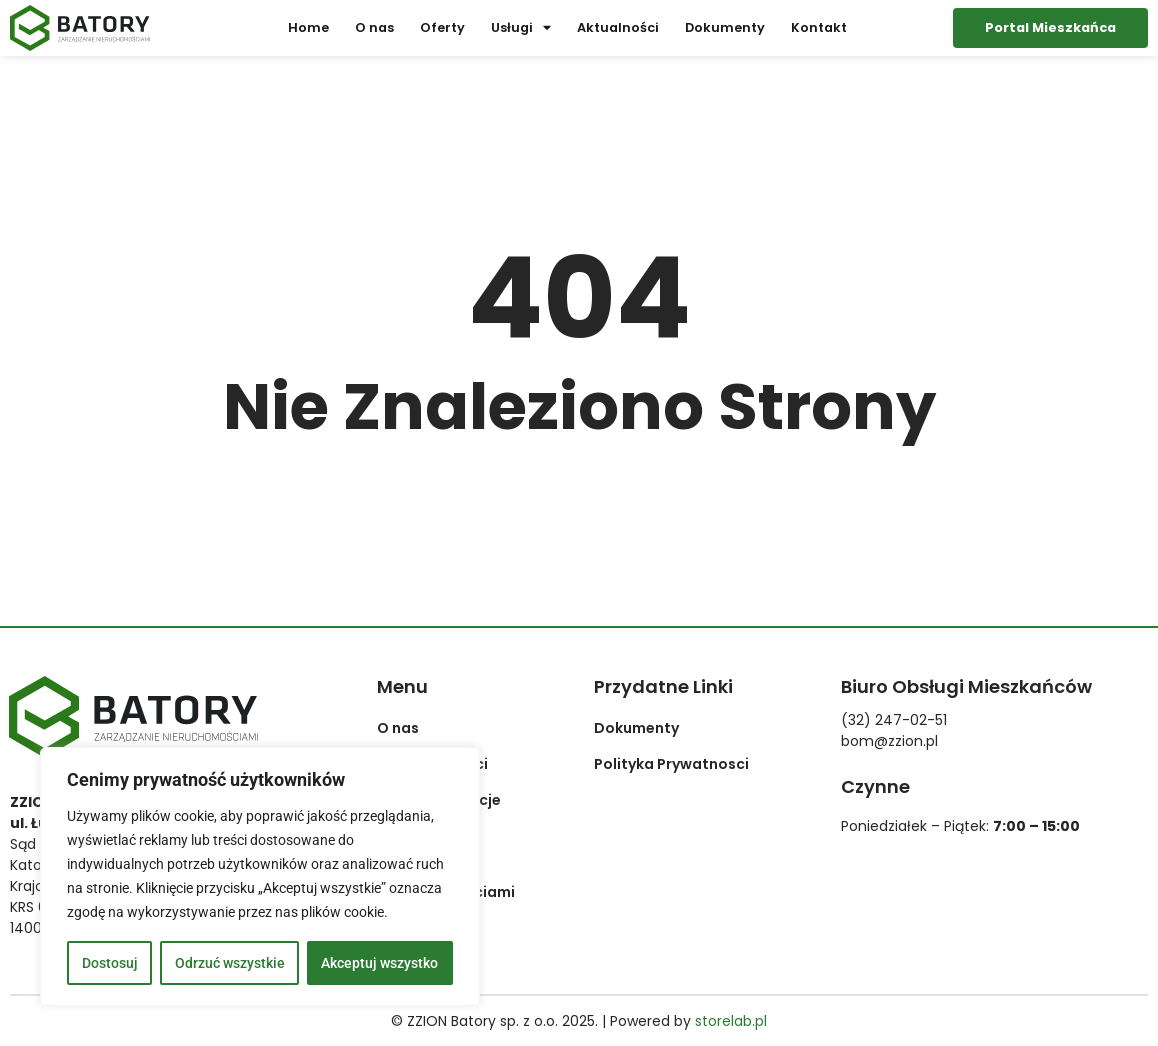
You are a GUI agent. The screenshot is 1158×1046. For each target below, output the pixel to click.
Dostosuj (110, 963)
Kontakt (819, 27)
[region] (260, 877)
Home (308, 27)
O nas (374, 27)
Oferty (442, 27)
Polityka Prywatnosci (671, 764)
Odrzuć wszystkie (230, 963)
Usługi (521, 28)
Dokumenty (725, 27)
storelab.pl (731, 1021)
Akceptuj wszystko (380, 963)
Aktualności (618, 27)
